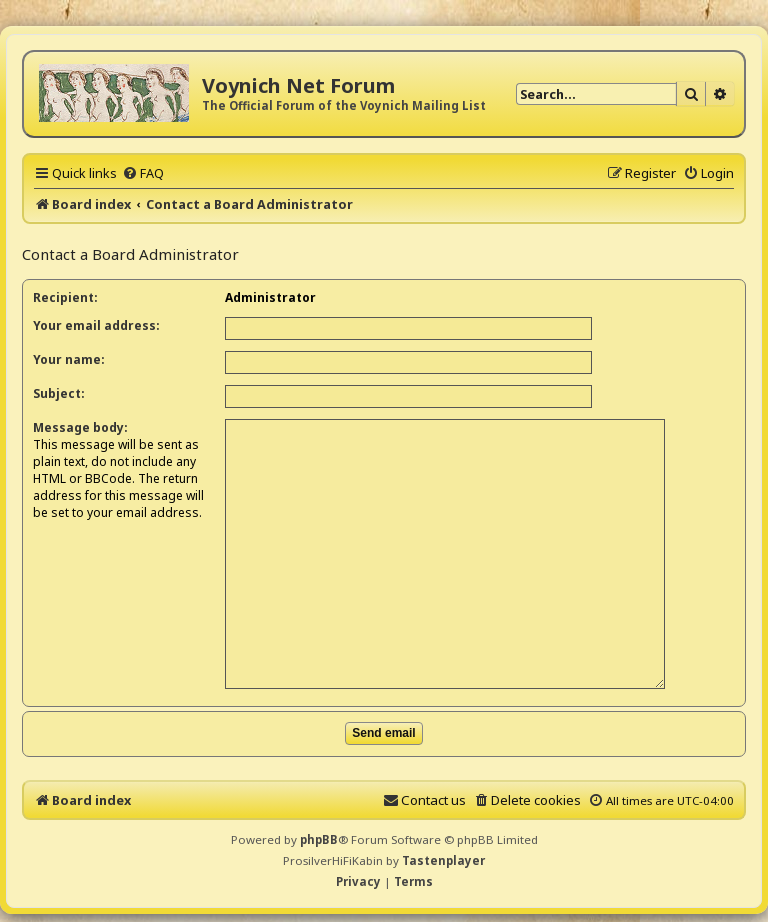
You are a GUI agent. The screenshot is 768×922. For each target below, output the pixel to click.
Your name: (69, 359)
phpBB (319, 821)
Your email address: (96, 325)
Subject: (59, 393)
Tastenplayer (443, 841)
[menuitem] (143, 173)
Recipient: (65, 297)
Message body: (80, 427)
